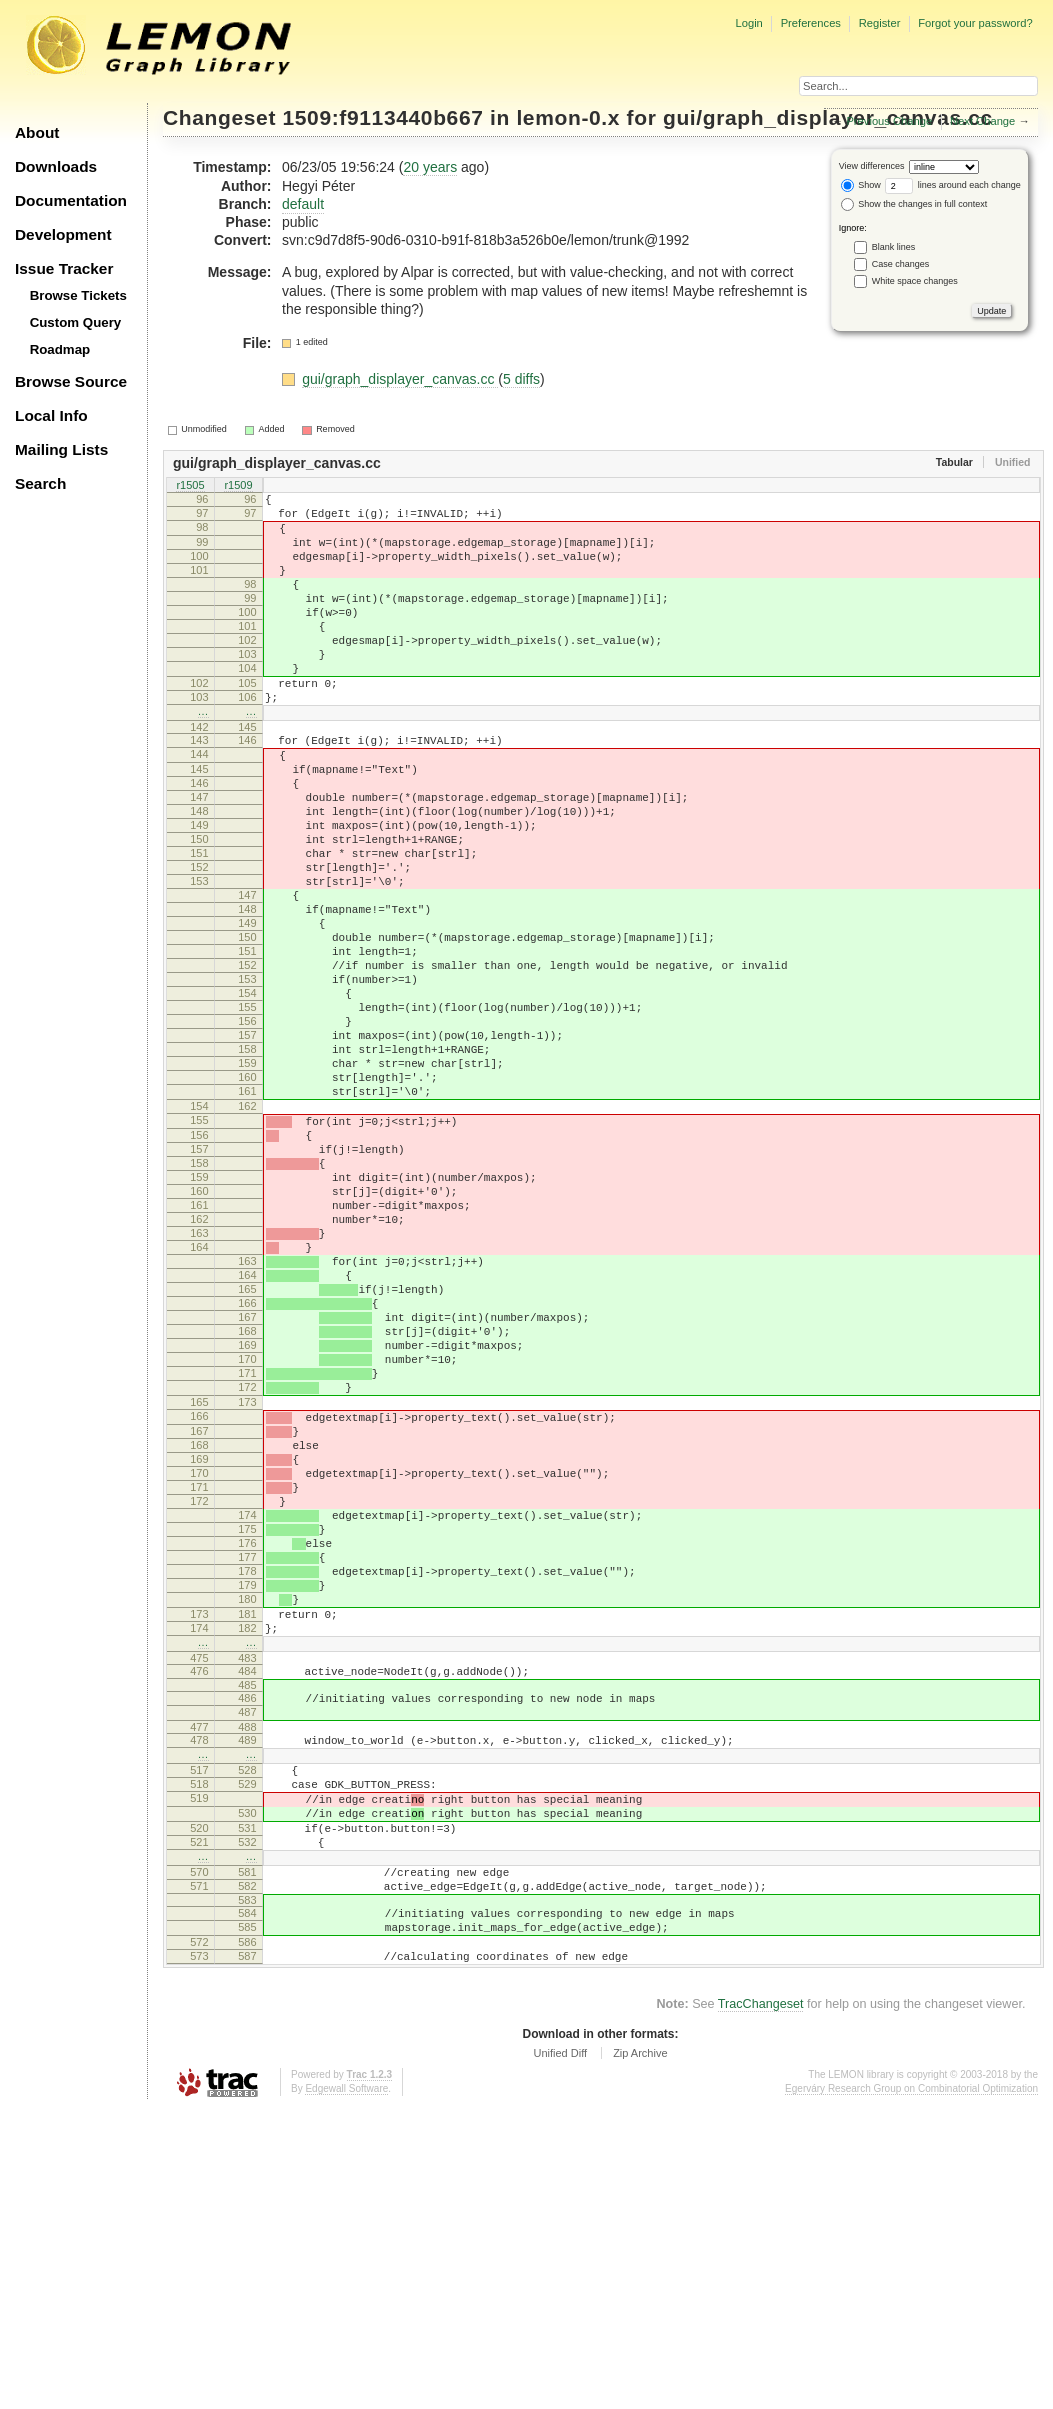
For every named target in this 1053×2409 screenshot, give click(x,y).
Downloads (56, 166)
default (303, 204)
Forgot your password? (975, 23)
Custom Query (76, 322)
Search (40, 483)
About (37, 132)
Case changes (901, 264)
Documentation (71, 200)
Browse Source (71, 381)
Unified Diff (560, 2353)
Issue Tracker (64, 268)
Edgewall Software (346, 2388)
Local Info (51, 415)
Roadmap (60, 349)
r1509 (238, 487)
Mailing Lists (61, 449)
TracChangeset (761, 2304)
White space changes (915, 281)
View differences (872, 166)
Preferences (811, 23)
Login (748, 23)
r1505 (190, 487)
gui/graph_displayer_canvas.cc (400, 379)
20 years (430, 167)
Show (861, 185)
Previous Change (889, 121)
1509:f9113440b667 (383, 117)
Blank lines (894, 247)
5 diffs (521, 379)
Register (880, 23)
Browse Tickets (78, 295)
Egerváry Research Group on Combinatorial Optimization (911, 2388)
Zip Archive (640, 2353)
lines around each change (953, 185)
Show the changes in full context (914, 204)
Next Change (982, 121)
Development (63, 234)
